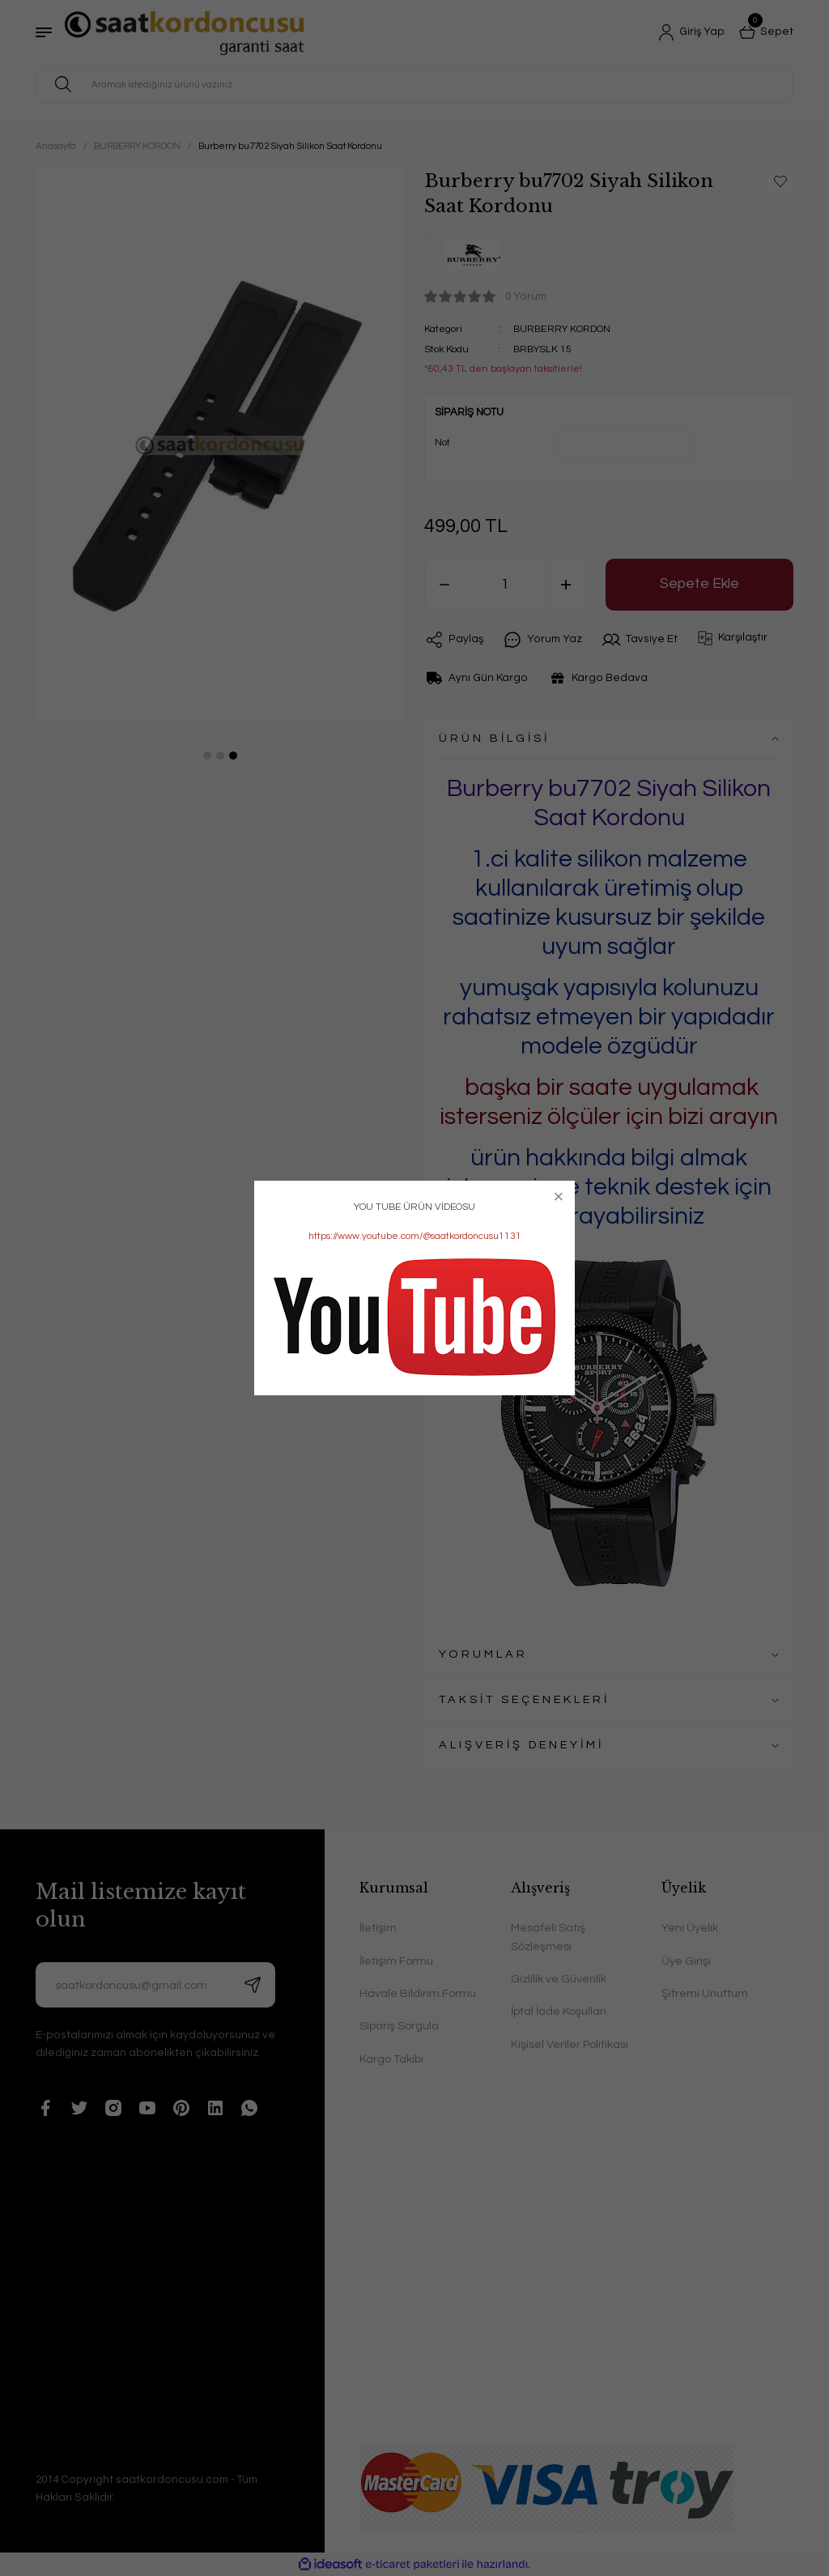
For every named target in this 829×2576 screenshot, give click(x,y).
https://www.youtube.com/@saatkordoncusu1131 (414, 1236)
